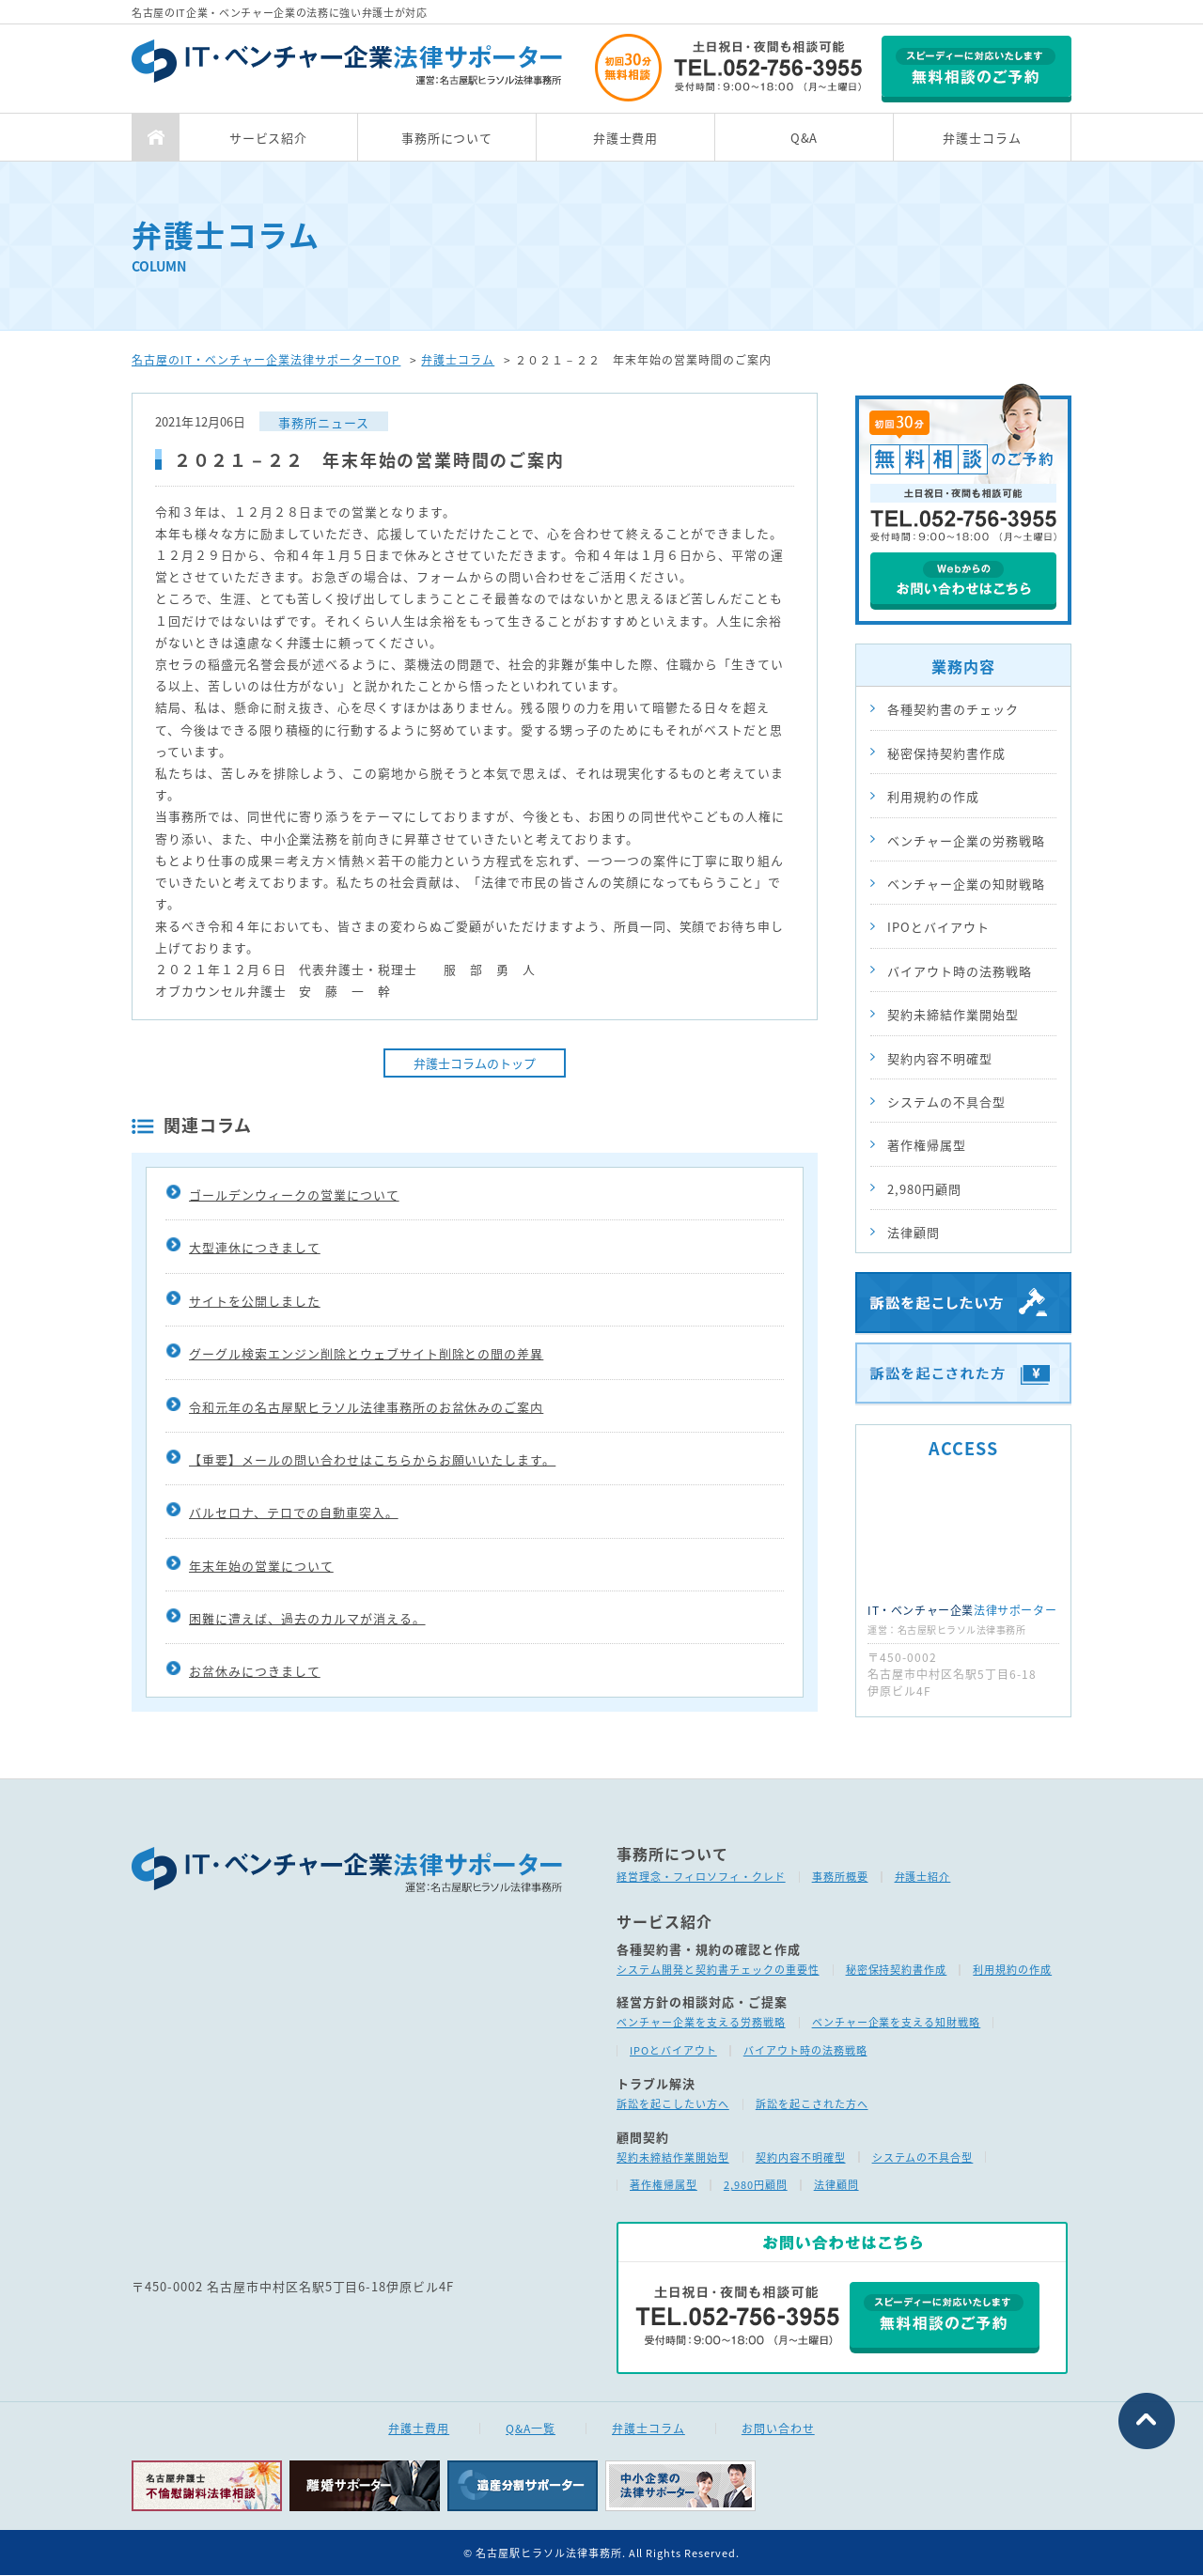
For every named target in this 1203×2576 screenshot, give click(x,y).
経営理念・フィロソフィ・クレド (701, 1877)
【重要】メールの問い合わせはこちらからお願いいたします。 (372, 1466)
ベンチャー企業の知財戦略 (966, 883)
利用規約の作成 (933, 796)
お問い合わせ (778, 2428)
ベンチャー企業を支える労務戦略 (701, 2023)
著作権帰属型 (926, 1145)
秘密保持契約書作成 (946, 753)
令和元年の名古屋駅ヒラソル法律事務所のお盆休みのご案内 (366, 1412)
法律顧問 (913, 1232)
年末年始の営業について (261, 1571)
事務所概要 (840, 1877)
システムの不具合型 (946, 1101)
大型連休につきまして (254, 1254)
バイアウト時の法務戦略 (959, 971)
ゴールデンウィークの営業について (294, 1201)
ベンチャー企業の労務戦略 (966, 840)
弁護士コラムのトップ (475, 1070)
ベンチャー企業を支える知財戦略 (896, 2023)
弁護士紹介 (923, 1877)
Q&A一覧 (530, 2428)
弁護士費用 (626, 138)
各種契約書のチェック (953, 709)
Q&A (804, 138)
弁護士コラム (982, 138)
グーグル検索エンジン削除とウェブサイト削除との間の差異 (366, 1360)
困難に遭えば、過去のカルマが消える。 (307, 1625)
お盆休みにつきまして (254, 1677)
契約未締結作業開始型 (953, 1014)
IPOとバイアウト (938, 927)
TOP (155, 137)
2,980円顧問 (924, 1189)
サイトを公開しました (254, 1306)
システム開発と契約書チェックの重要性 (718, 1970)
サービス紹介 (268, 138)
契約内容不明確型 (939, 1058)
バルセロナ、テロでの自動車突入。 (293, 1519)
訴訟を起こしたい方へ (673, 2104)
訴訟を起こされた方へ (812, 2104)
